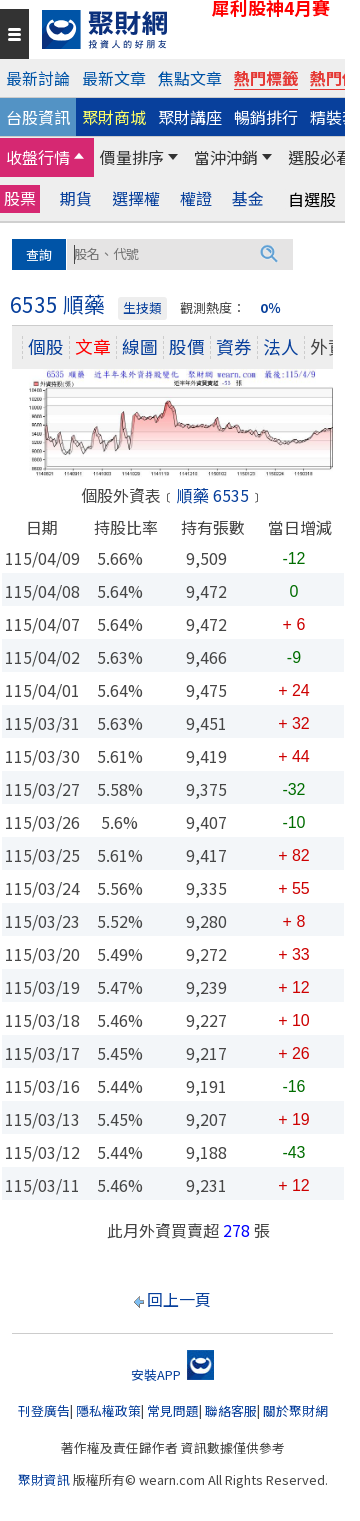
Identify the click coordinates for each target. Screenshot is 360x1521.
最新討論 (38, 78)
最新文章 (114, 78)
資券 (234, 346)
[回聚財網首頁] (188, 29)
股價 (187, 346)
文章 (93, 346)
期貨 (76, 198)
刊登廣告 (44, 1410)
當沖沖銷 (226, 157)
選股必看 (320, 157)
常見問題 (173, 1410)
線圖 (140, 346)
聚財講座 (190, 117)
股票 (20, 198)
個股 (46, 346)
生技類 (142, 307)
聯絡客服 (231, 1410)
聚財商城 (114, 117)
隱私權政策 (108, 1410)
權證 (196, 198)
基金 (248, 198)
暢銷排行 (266, 117)
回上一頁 (179, 1299)
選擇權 (136, 198)
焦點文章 (190, 78)
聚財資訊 (44, 1479)
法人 (281, 346)
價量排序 (132, 157)
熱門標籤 (266, 78)
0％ (270, 307)
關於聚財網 (295, 1410)
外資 (328, 346)
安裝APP (172, 1374)
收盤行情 (38, 157)
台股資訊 (38, 117)
